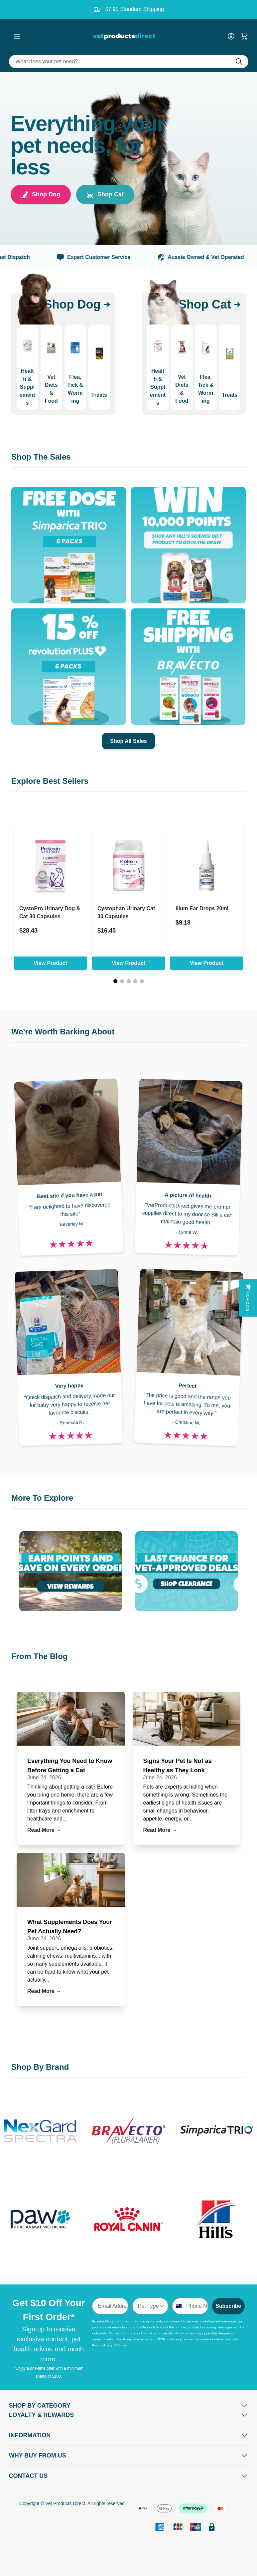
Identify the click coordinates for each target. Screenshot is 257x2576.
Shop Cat (105, 194)
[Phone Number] (195, 2306)
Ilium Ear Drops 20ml (202, 908)
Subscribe (228, 2306)
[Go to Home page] (125, 36)
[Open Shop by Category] (128, 2405)
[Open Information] (128, 2435)
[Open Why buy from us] (128, 2455)
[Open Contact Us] (128, 2475)
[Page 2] (122, 981)
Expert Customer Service (107, 257)
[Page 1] (115, 981)
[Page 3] (129, 981)
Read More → (44, 1830)
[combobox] (148, 2306)
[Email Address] (110, 2306)
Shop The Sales (41, 456)
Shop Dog (40, 194)
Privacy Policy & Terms (109, 2345)
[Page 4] (135, 981)
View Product (50, 963)
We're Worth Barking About (63, 1031)
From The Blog (39, 1656)
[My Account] (233, 36)
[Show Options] (162, 2306)
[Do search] (241, 61)
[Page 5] (142, 981)
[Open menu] (17, 36)
